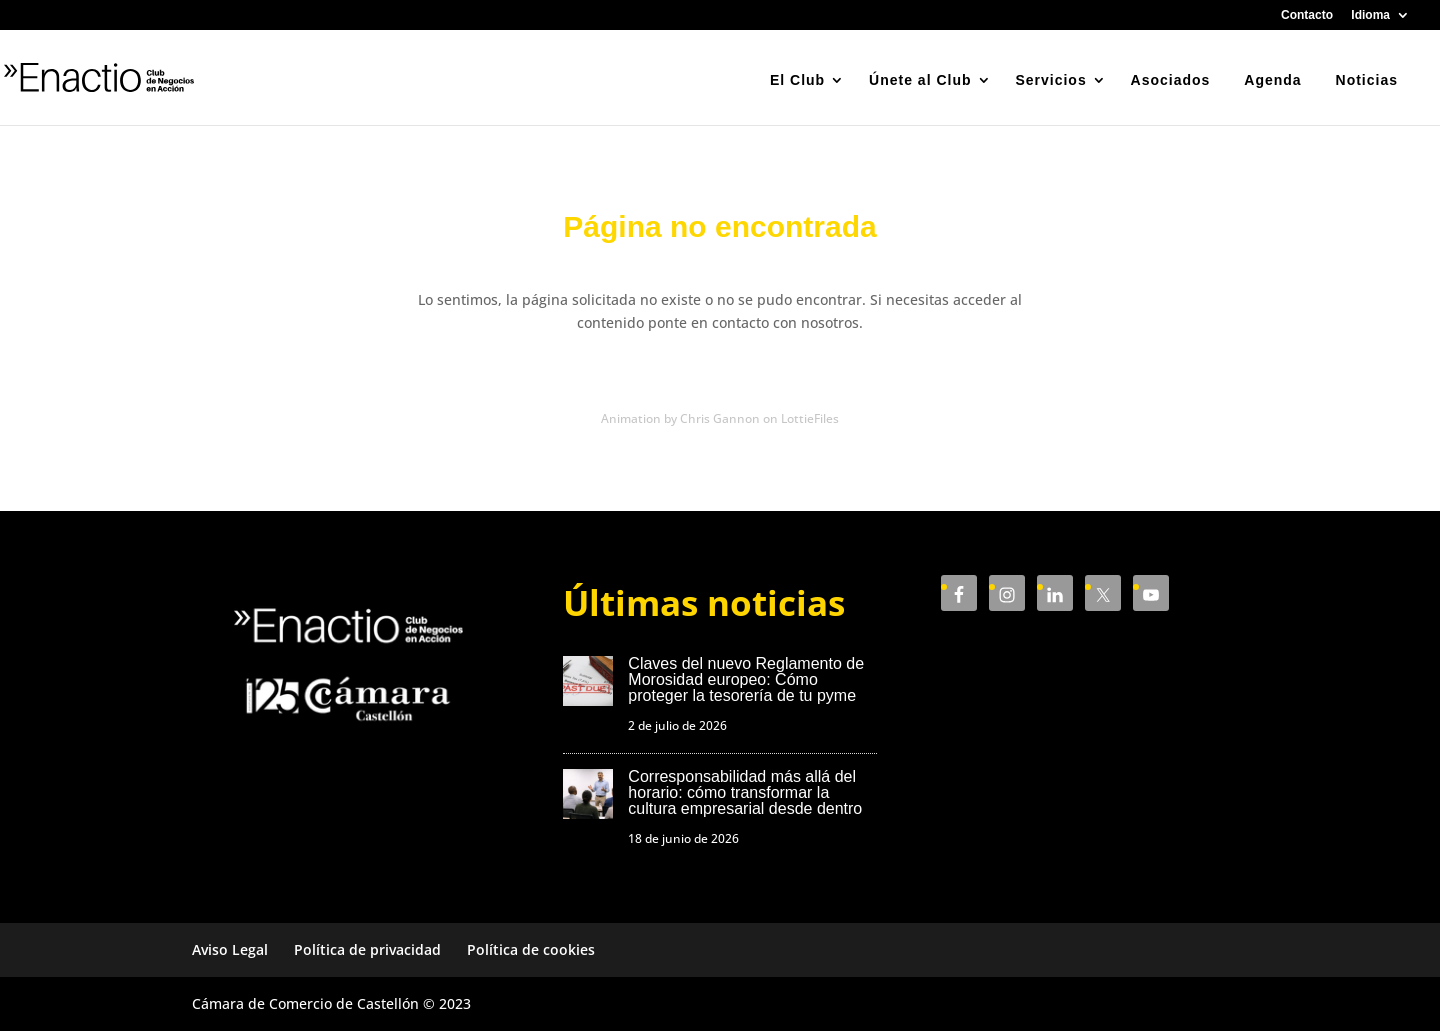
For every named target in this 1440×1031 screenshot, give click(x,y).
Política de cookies (531, 949)
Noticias (1367, 80)
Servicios (1050, 80)
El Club (797, 80)
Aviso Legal (230, 949)
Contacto (1307, 15)
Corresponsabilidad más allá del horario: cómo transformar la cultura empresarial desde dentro (745, 792)
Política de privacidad (367, 949)
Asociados (1171, 80)
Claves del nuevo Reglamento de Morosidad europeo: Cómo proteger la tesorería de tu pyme (746, 679)
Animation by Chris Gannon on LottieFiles (720, 418)
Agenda (1272, 80)
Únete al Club (920, 80)
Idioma (1370, 15)
